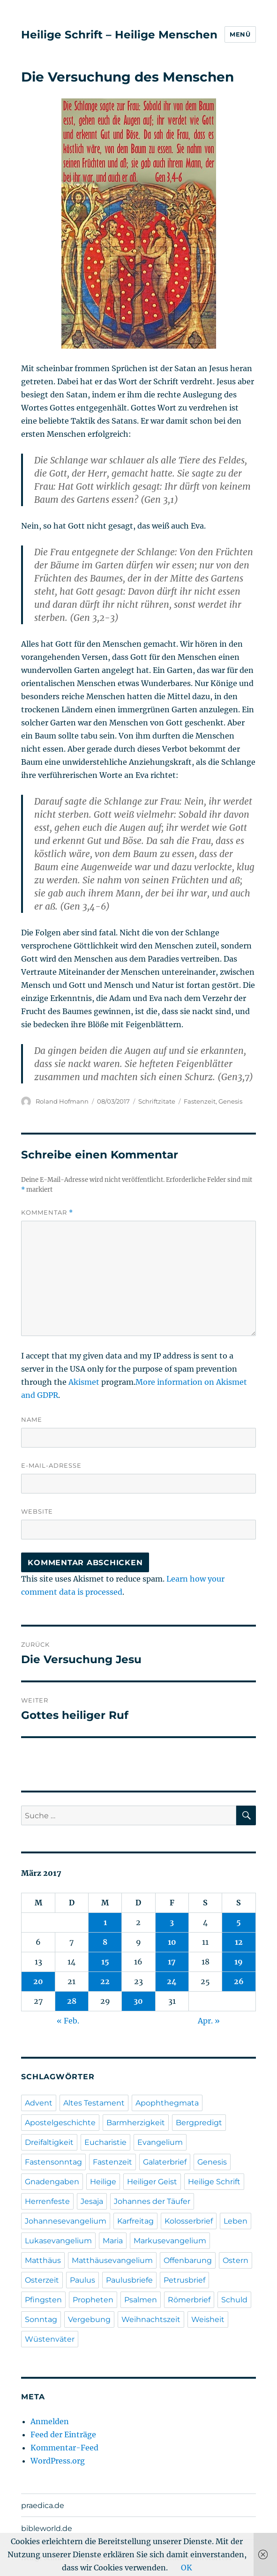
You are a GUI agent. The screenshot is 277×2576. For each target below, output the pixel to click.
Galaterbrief (165, 2162)
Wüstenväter (50, 2339)
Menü (240, 34)
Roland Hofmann (62, 1101)
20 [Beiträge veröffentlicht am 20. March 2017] (38, 1981)
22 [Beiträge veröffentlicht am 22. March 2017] (105, 1981)
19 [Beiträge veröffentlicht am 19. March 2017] (238, 1961)
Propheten (93, 2299)
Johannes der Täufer (152, 2201)
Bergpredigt (199, 2122)
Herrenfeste (47, 2201)
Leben (235, 2221)
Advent (38, 2102)
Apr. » (209, 2020)
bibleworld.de (46, 2528)
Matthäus (43, 2260)
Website (37, 1511)
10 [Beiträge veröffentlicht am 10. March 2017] (172, 1942)
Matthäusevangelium (112, 2260)
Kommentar (47, 1213)
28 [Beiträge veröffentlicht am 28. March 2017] (71, 2001)
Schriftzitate (156, 1101)
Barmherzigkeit (135, 2122)
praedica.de (42, 2505)
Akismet (83, 1382)
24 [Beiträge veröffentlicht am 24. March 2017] (172, 1981)
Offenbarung (188, 2260)
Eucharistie (105, 2142)
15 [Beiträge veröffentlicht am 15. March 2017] (105, 1961)
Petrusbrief (184, 2280)
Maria (113, 2240)
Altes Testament (94, 2102)
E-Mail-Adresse (51, 1465)
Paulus (82, 2280)
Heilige (103, 2181)
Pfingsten (43, 2299)
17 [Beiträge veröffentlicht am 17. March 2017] (172, 1961)
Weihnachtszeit (150, 2319)
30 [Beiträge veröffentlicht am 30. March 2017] (138, 2001)
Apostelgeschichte (60, 2122)
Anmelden (49, 2421)
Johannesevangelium (65, 2221)
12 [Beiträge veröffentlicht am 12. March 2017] (239, 1942)
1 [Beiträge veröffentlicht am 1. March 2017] (105, 1922)
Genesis (230, 1101)
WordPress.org (57, 2460)
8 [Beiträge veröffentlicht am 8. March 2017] (105, 1942)
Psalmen (140, 2299)
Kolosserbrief (189, 2221)
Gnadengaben (52, 2181)
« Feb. (68, 2020)
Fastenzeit (200, 1101)
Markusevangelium (170, 2240)
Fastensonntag (53, 2162)
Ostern (235, 2260)
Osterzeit (42, 2280)
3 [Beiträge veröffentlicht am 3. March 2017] (172, 1922)
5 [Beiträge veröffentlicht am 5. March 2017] (238, 1922)
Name (31, 1419)
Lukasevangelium (58, 2240)
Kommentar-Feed (64, 2447)
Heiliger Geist (152, 2181)
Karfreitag (135, 2221)
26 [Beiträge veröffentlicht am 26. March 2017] (239, 1981)
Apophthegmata (167, 2102)
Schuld (234, 2299)
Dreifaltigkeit (49, 2142)
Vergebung (89, 2319)
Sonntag (41, 2319)
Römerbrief (189, 2299)
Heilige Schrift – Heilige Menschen (119, 34)
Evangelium (160, 2142)
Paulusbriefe (129, 2280)
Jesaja (92, 2201)
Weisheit (208, 2319)
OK (186, 2567)
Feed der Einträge (63, 2434)
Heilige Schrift (214, 2181)
